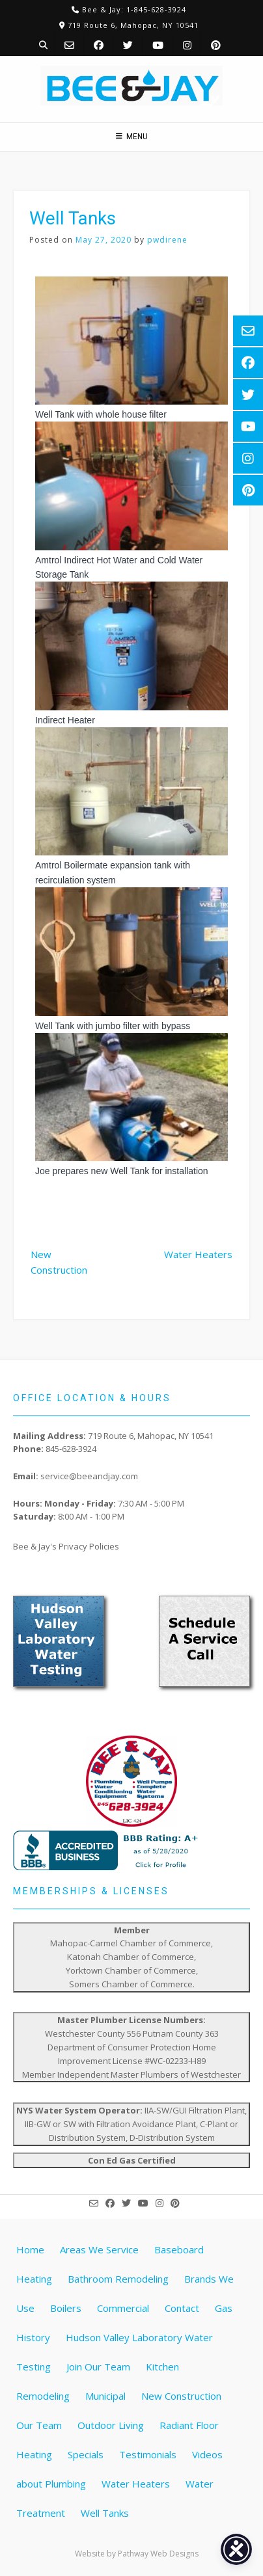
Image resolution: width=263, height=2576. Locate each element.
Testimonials (147, 2454)
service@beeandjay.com (89, 1476)
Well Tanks (105, 2512)
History (33, 2337)
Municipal (105, 2395)
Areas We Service (99, 2249)
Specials (86, 2454)
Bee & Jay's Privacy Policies (66, 1546)
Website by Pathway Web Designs (137, 2553)
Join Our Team (98, 2366)
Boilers (65, 2307)
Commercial (123, 2307)
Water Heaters (198, 1254)
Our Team (39, 2425)
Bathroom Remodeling (118, 2278)
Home (30, 2249)
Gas (223, 2307)
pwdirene (167, 239)
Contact (182, 2307)
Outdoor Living (110, 2425)
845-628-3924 (71, 1449)
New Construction (59, 1262)
